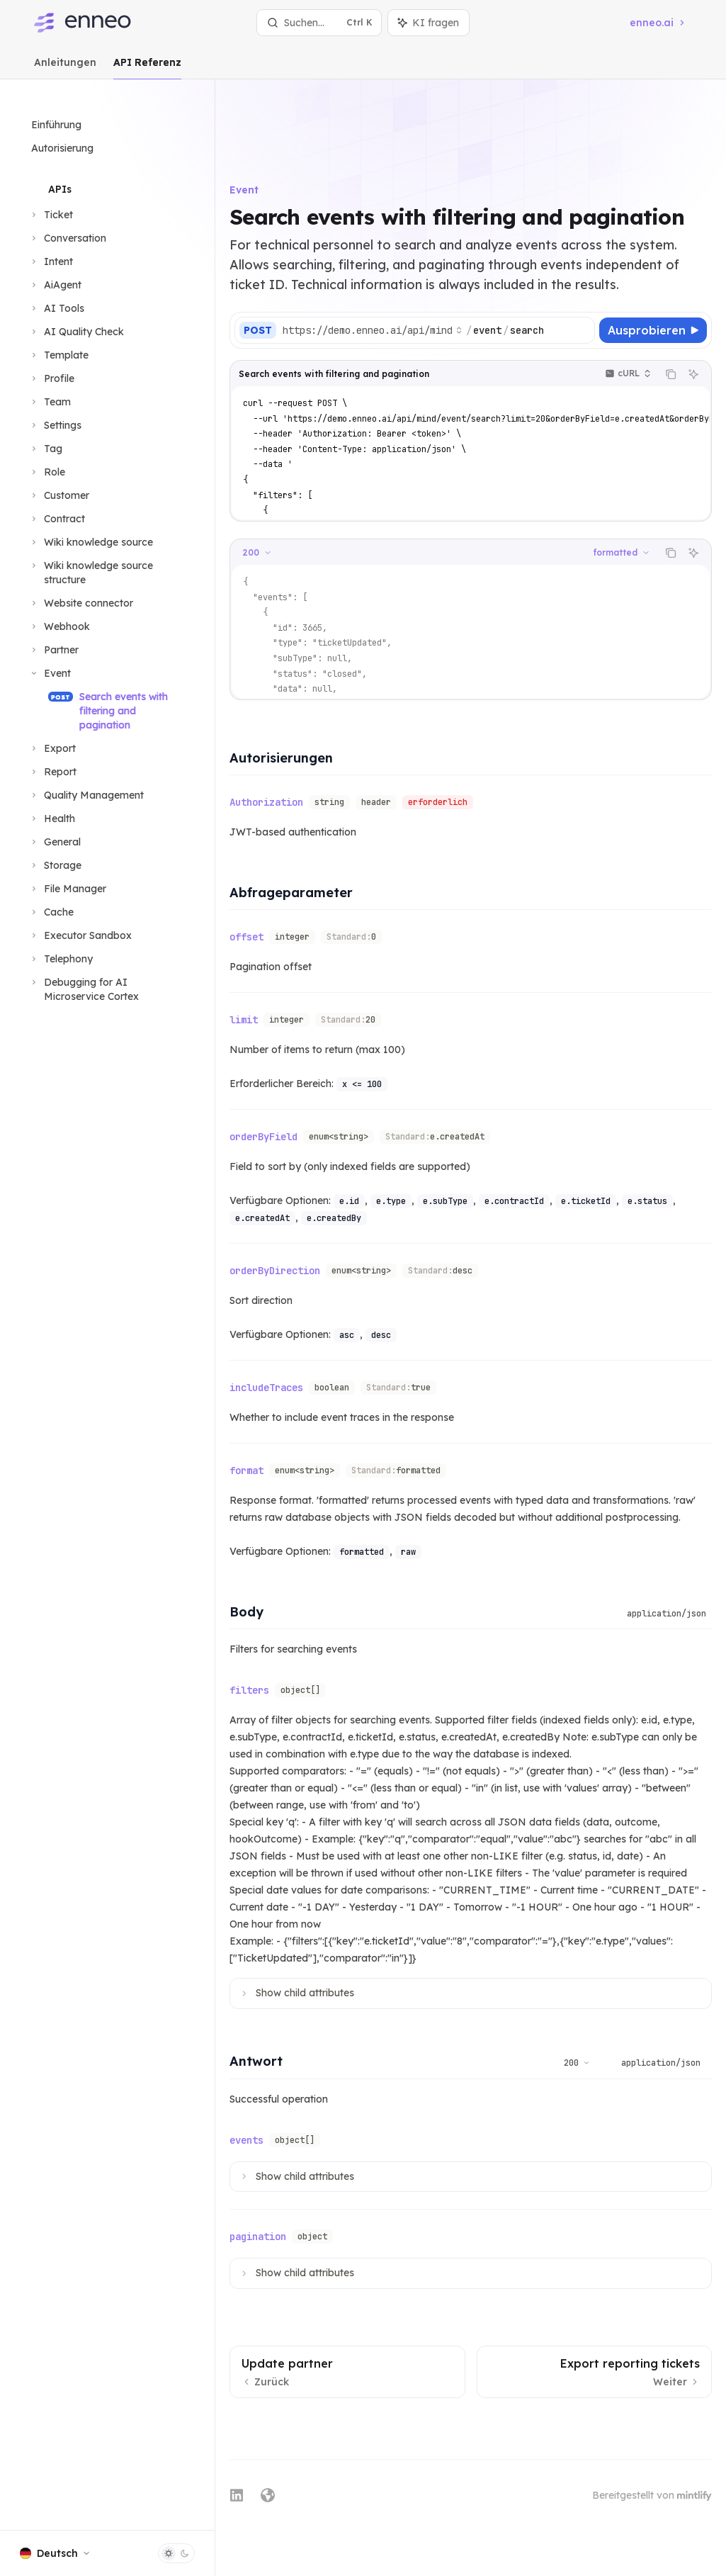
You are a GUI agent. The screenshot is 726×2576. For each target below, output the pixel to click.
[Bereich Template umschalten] (58, 355)
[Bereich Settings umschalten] (55, 425)
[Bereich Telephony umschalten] (60, 958)
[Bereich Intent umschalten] (50, 261)
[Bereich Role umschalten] (47, 472)
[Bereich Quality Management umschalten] (86, 795)
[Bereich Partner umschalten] (53, 650)
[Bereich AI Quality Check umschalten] (76, 331)
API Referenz (147, 67)
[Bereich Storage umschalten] (55, 865)
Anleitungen (65, 67)
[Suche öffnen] (319, 22)
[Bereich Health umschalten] (52, 818)
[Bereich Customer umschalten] (59, 495)
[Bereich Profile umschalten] (51, 378)
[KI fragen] (693, 346)
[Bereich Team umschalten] (49, 401)
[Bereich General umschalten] (54, 842)
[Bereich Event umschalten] (49, 673)
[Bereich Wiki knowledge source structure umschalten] (107, 572)
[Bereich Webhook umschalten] (59, 626)
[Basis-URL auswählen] (426, 302)
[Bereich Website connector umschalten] (81, 603)
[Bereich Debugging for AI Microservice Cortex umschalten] (107, 989)
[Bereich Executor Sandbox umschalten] (80, 935)
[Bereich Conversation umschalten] (67, 238)
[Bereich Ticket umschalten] (50, 214)
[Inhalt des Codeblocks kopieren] (671, 346)
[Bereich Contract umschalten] (56, 518)
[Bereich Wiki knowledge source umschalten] (90, 542)
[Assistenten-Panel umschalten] (428, 22)
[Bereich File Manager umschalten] (67, 888)
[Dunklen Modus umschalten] (176, 2553)
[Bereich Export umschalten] (52, 748)
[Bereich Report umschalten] (52, 771)
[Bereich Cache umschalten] (51, 912)
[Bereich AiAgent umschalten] (55, 285)
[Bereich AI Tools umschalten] (56, 308)
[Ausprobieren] (653, 302)
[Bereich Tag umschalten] (45, 448)
